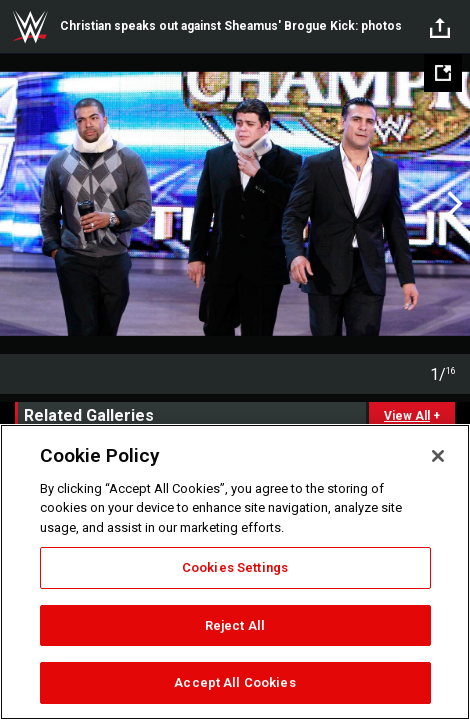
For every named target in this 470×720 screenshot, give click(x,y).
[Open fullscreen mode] (443, 73)
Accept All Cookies (234, 682)
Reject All (235, 625)
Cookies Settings (235, 567)
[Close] (438, 456)
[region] (235, 572)
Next (452, 204)
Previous (17, 204)
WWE (30, 27)
